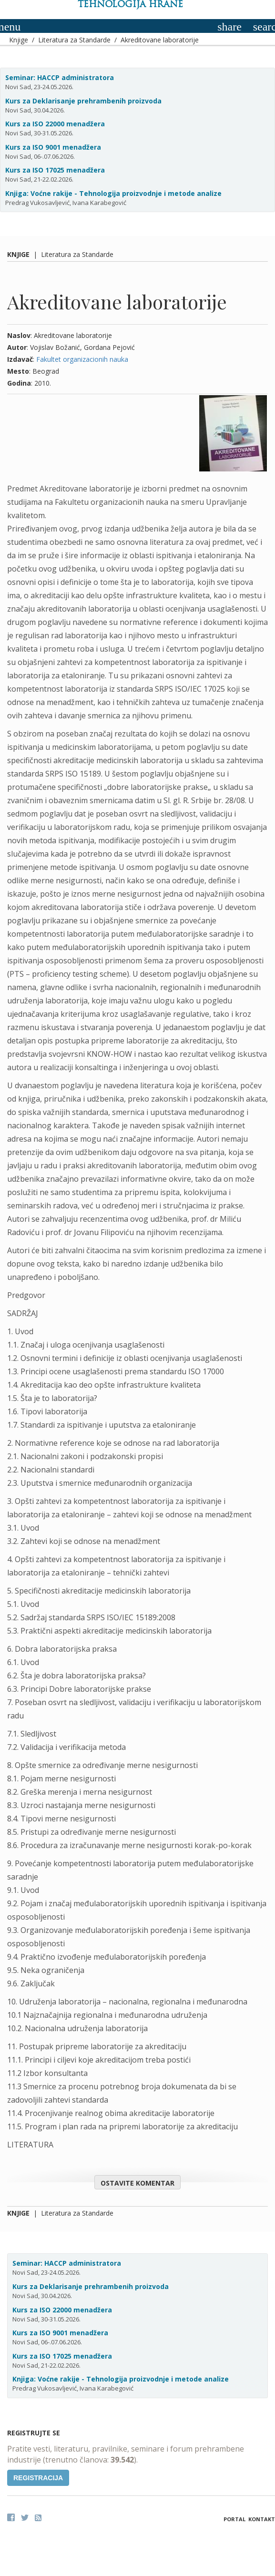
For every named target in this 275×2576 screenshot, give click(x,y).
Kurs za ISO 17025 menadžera (55, 169)
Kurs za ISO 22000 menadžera (55, 123)
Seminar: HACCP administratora (59, 77)
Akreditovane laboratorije (160, 39)
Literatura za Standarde (74, 39)
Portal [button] (234, 2519)
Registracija (38, 2478)
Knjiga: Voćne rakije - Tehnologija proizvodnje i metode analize (113, 193)
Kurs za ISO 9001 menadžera (53, 147)
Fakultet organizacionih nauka (82, 359)
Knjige (18, 39)
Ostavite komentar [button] (137, 2183)
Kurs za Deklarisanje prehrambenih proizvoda (83, 100)
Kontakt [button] (261, 2519)
